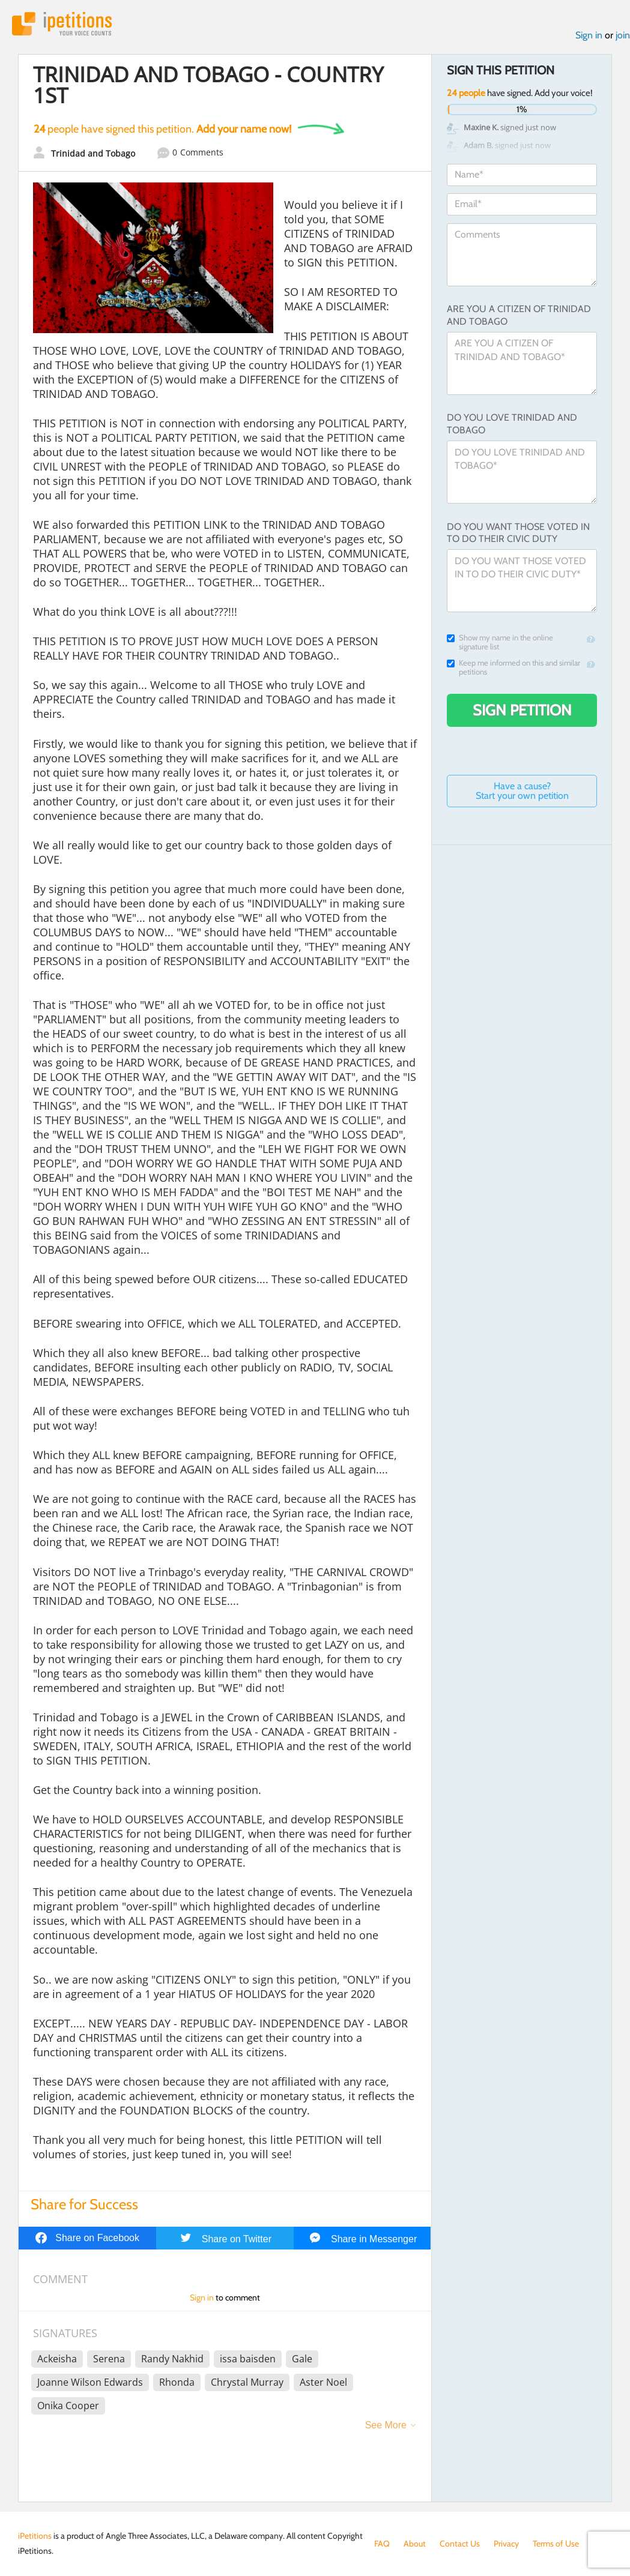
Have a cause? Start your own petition (522, 790)
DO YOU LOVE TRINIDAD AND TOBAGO (512, 424)
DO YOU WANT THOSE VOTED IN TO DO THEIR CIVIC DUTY (518, 533)
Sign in (588, 35)
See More (386, 2425)
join (623, 35)
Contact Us (460, 2543)
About (415, 2543)
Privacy (506, 2543)
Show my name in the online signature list (500, 642)
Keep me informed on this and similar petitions (513, 667)
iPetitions (62, 23)
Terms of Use (556, 2543)
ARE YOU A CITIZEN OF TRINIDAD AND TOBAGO (519, 315)
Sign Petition (522, 710)
